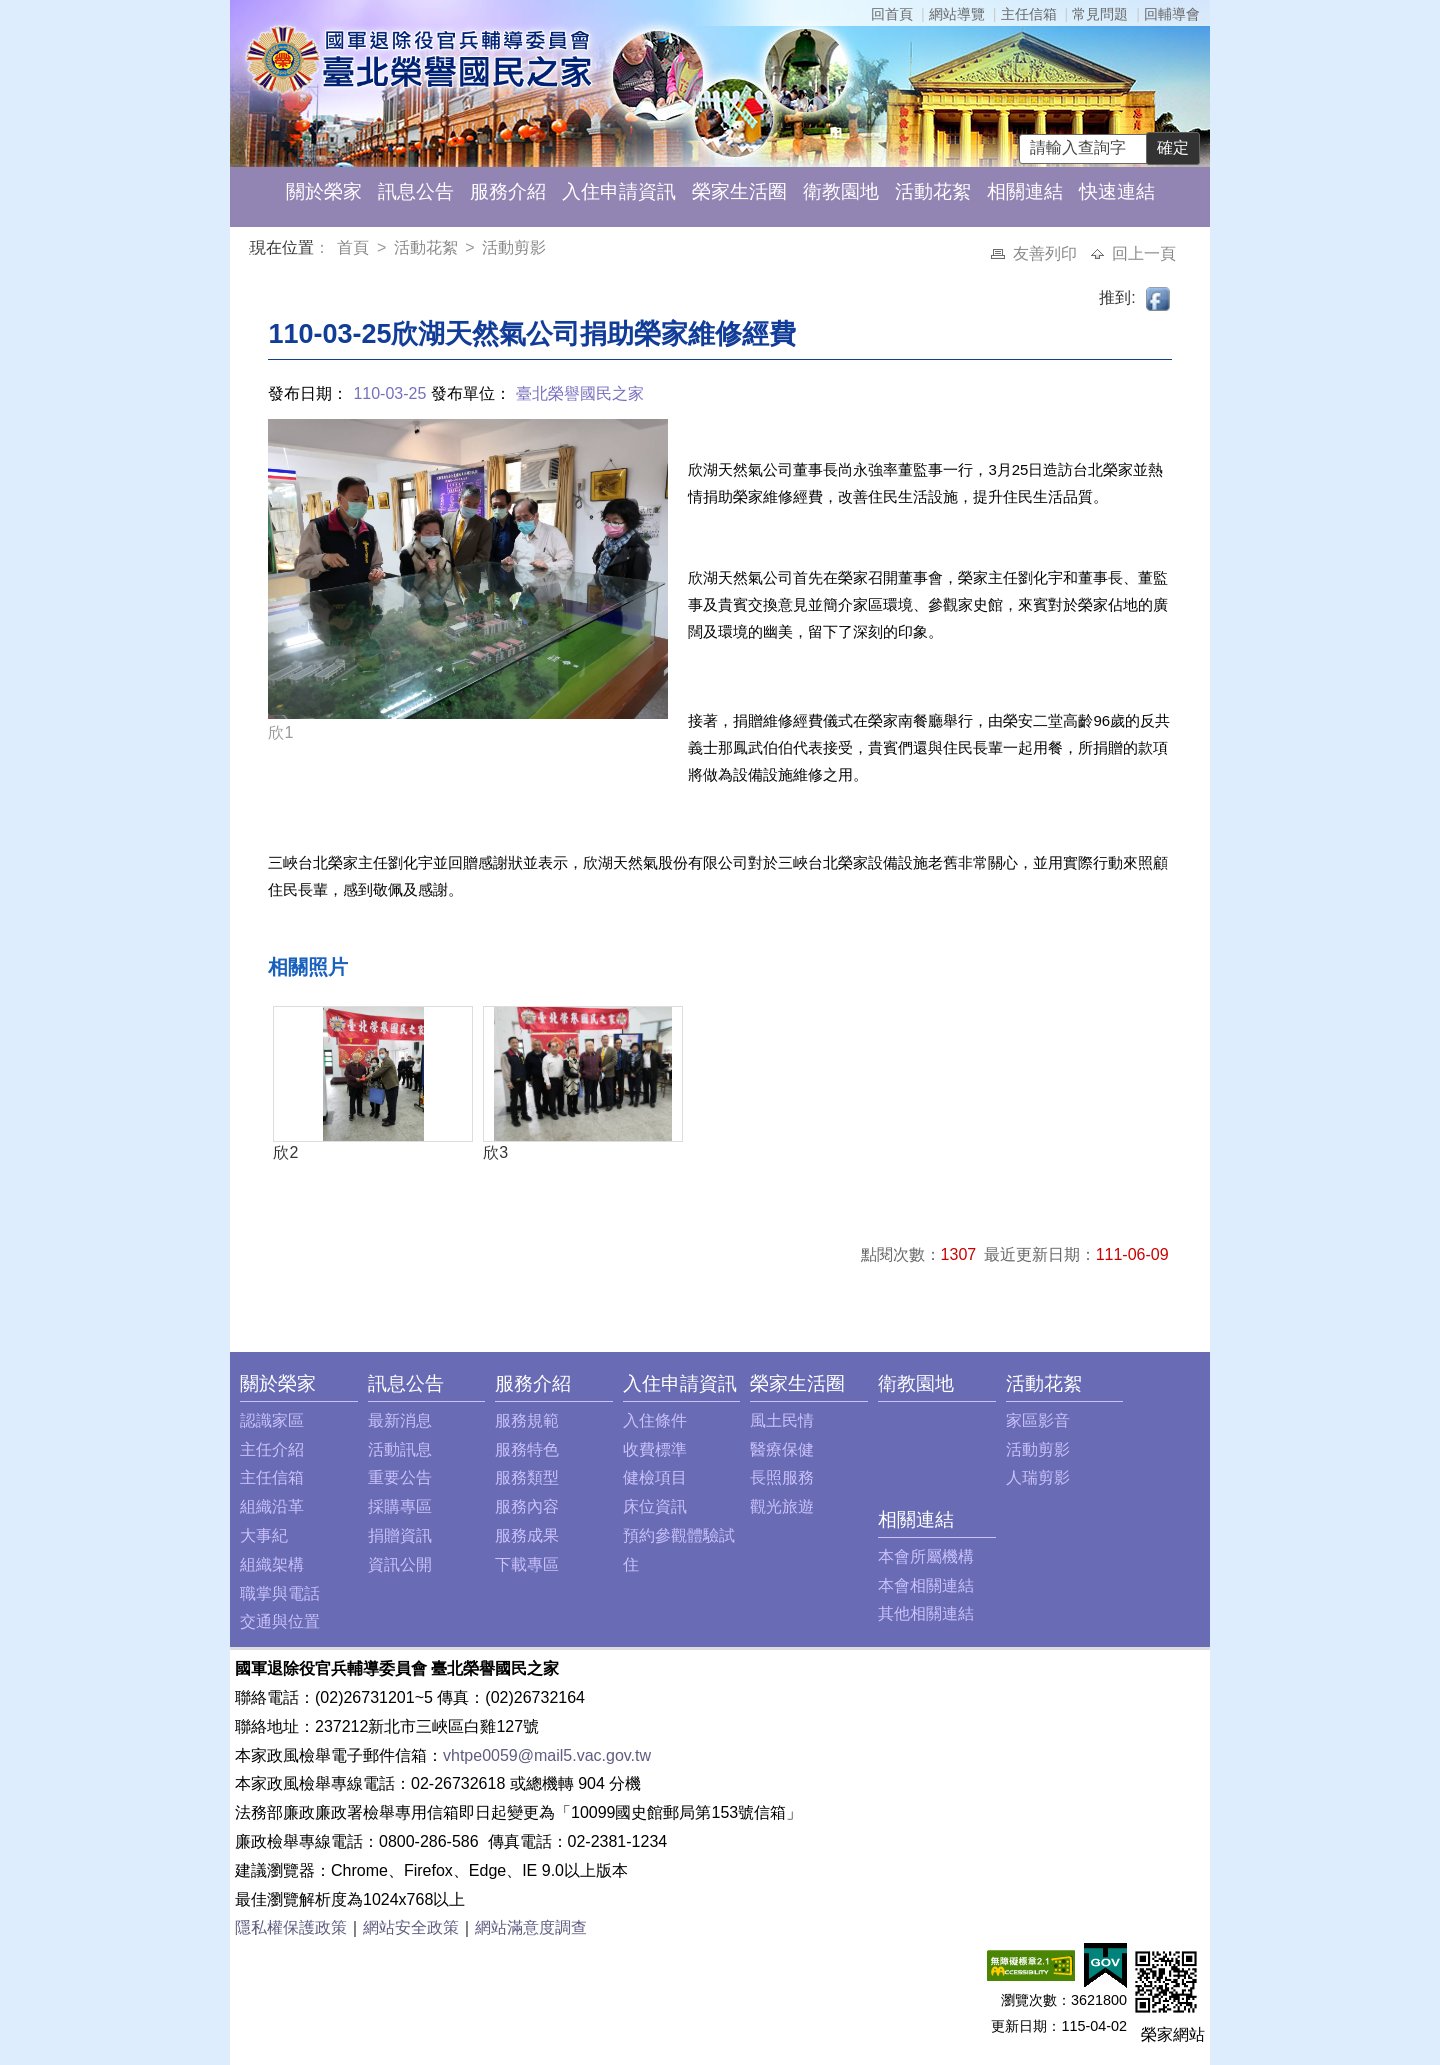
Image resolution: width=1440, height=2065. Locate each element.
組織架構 (272, 1564)
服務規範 (527, 1420)
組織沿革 (272, 1506)
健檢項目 (655, 1477)
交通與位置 (280, 1621)
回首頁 (892, 14)
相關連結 (1025, 191)
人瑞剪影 (1038, 1477)
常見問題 (1100, 14)
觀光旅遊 (782, 1506)
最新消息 (400, 1420)
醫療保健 (782, 1449)
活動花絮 (933, 191)
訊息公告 (416, 191)
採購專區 (400, 1506)
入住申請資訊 (619, 191)
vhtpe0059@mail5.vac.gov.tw (547, 1755)
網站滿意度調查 (531, 1927)
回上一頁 (1144, 253)
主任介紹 (272, 1449)
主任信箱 (1029, 14)
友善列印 (1047, 253)
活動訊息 (400, 1449)
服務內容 (527, 1506)
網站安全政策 (411, 1927)
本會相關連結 (926, 1585)
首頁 (355, 247)
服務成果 (527, 1535)
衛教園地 (841, 191)
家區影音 (1038, 1420)
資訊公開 (400, 1564)
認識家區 (272, 1420)
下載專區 (527, 1564)
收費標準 (655, 1449)
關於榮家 (324, 191)
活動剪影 (514, 247)
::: (253, 250)
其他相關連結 (926, 1613)
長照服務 (782, 1477)
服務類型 (527, 1477)
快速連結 (1117, 191)
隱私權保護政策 (291, 1927)
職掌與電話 (280, 1593)
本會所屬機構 (926, 1556)
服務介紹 (508, 191)
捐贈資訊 (400, 1535)
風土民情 (782, 1420)
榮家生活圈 (739, 191)
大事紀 (264, 1535)
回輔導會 (1172, 14)
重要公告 (400, 1477)
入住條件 (655, 1420)
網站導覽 (957, 14)
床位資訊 (655, 1506)
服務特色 (527, 1449)
